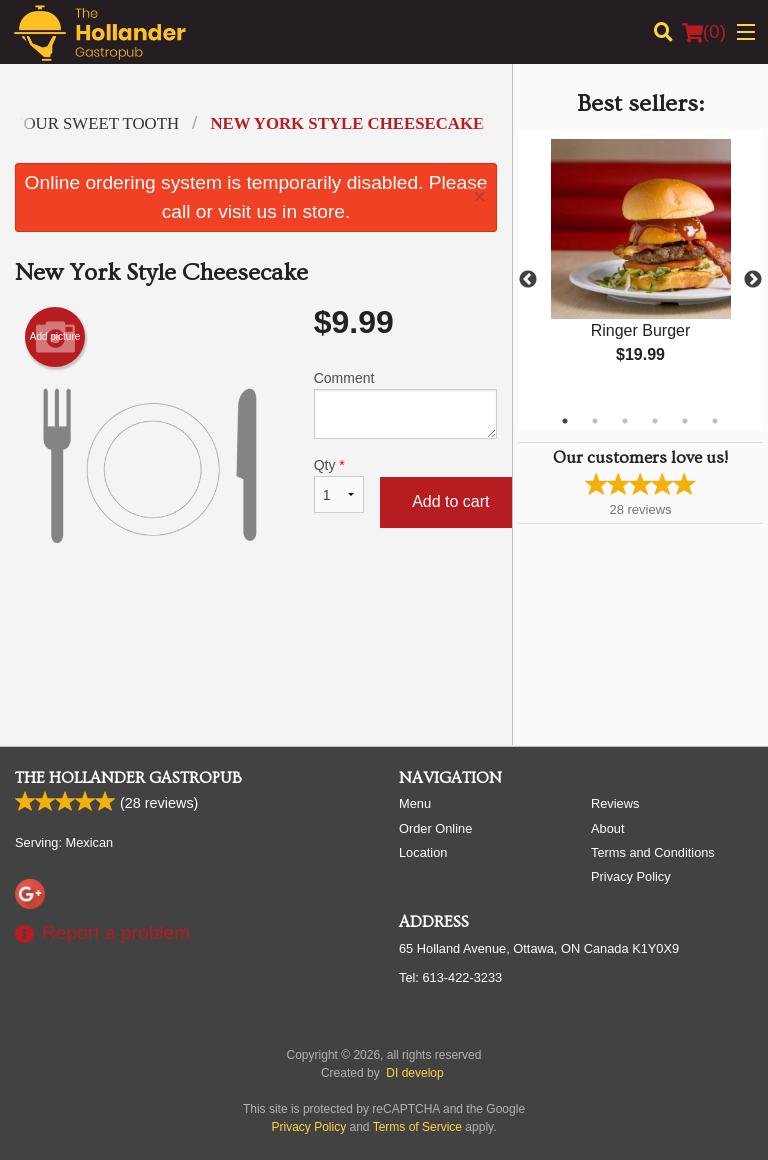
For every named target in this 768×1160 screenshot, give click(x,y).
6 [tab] (715, 421)
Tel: (450, 977)
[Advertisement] (256, 665)
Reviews (615, 803)
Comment (405, 404)
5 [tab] (685, 421)
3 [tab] (625, 421)
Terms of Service (417, 1127)
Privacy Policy (631, 876)
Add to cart (450, 501)
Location (423, 852)
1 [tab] (565, 421)
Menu (415, 803)
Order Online (435, 828)
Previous (528, 280)
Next (753, 280)
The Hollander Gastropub (128, 778)
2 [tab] (595, 421)
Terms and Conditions (653, 852)
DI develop (414, 1073)
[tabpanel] (640, 268)
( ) (704, 32)
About (607, 828)
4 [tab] (655, 421)
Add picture (55, 337)
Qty (339, 485)
